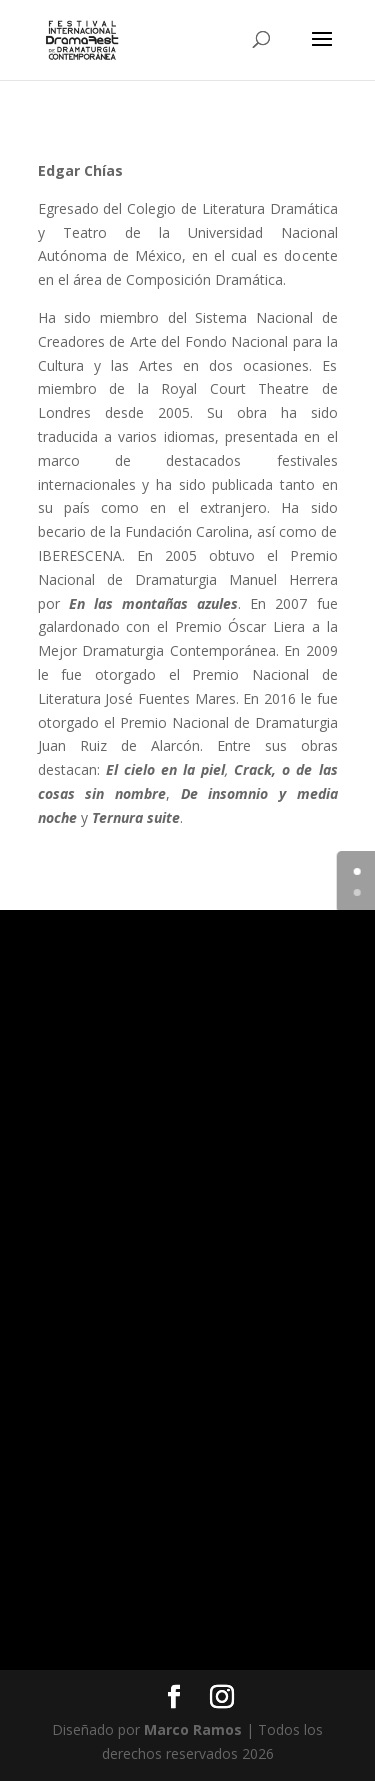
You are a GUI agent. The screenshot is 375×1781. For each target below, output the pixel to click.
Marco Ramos (193, 1729)
